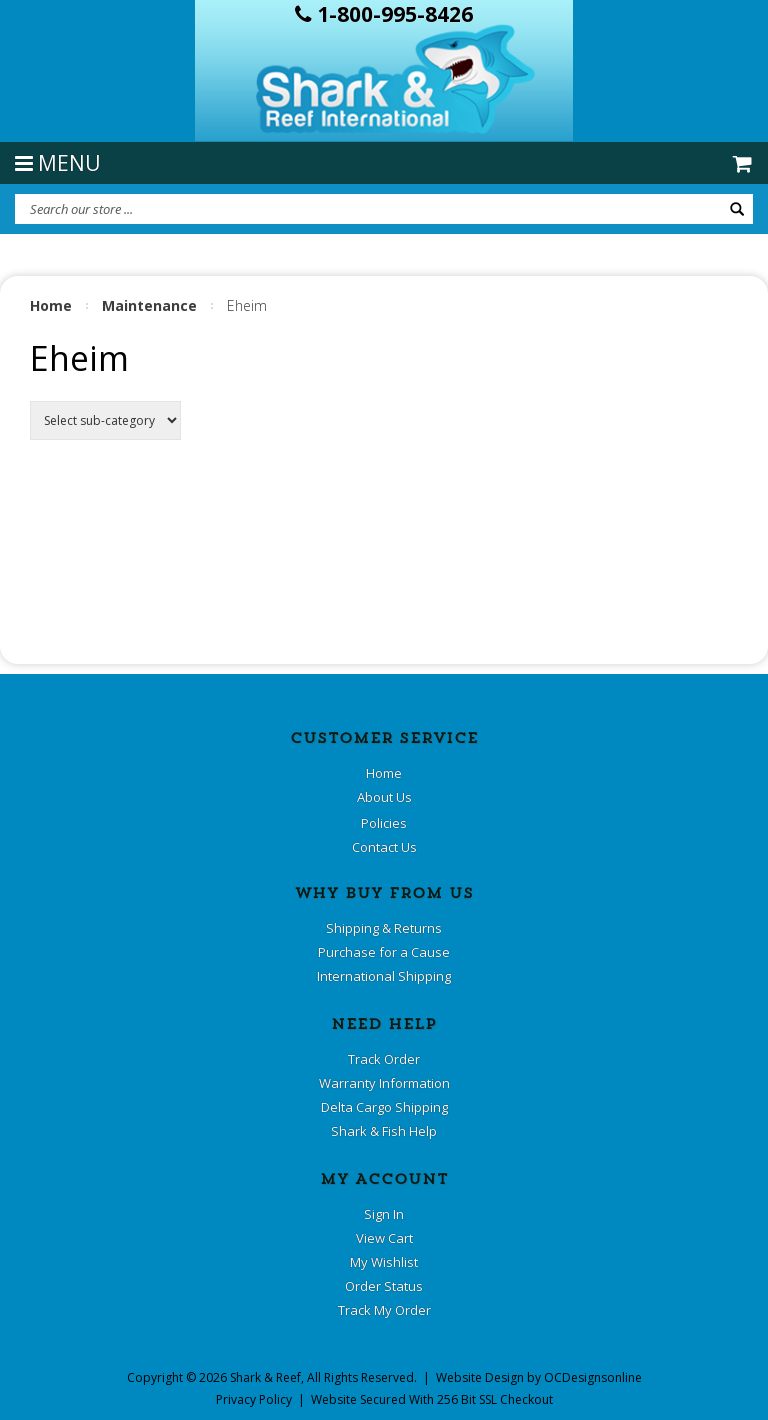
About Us (384, 797)
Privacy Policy (254, 1399)
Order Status (384, 1286)
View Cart (384, 1238)
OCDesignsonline (593, 1377)
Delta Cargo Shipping (384, 1107)
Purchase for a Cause (384, 952)
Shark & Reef (265, 1377)
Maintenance (149, 305)
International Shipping (384, 976)
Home (51, 305)
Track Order (384, 1059)
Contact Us (384, 847)
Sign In (384, 1214)
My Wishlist (384, 1262)
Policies (384, 823)
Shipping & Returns (384, 928)
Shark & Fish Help (384, 1131)
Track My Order (384, 1310)
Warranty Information (384, 1083)
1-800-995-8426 (384, 14)
